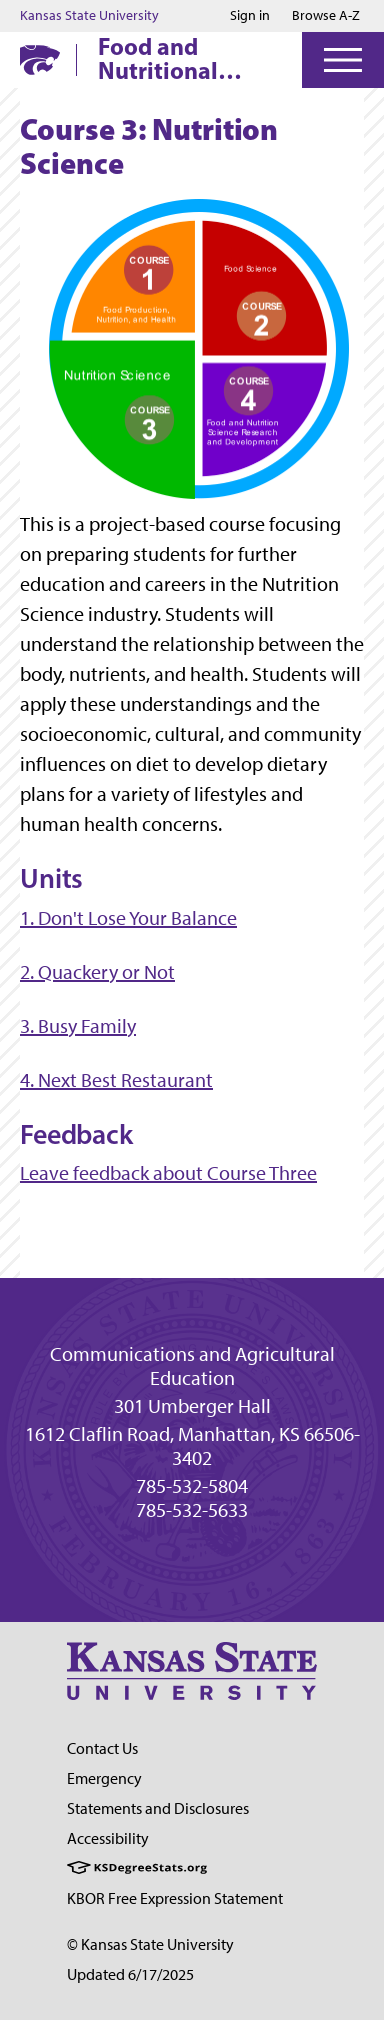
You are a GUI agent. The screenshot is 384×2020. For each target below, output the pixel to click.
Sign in (250, 16)
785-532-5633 (192, 1510)
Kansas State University (89, 16)
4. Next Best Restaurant (116, 1080)
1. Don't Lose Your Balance (128, 918)
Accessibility (108, 1838)
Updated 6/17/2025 (130, 1974)
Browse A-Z (326, 15)
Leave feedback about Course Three (168, 1173)
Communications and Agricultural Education (192, 1366)
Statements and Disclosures (158, 1808)
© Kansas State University (150, 1944)
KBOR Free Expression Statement (175, 1898)
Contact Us (102, 1748)
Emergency (104, 1778)
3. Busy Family (78, 1026)
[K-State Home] (40, 59)
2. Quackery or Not (97, 972)
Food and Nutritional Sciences (158, 58)
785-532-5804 (192, 1486)
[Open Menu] (343, 60)
